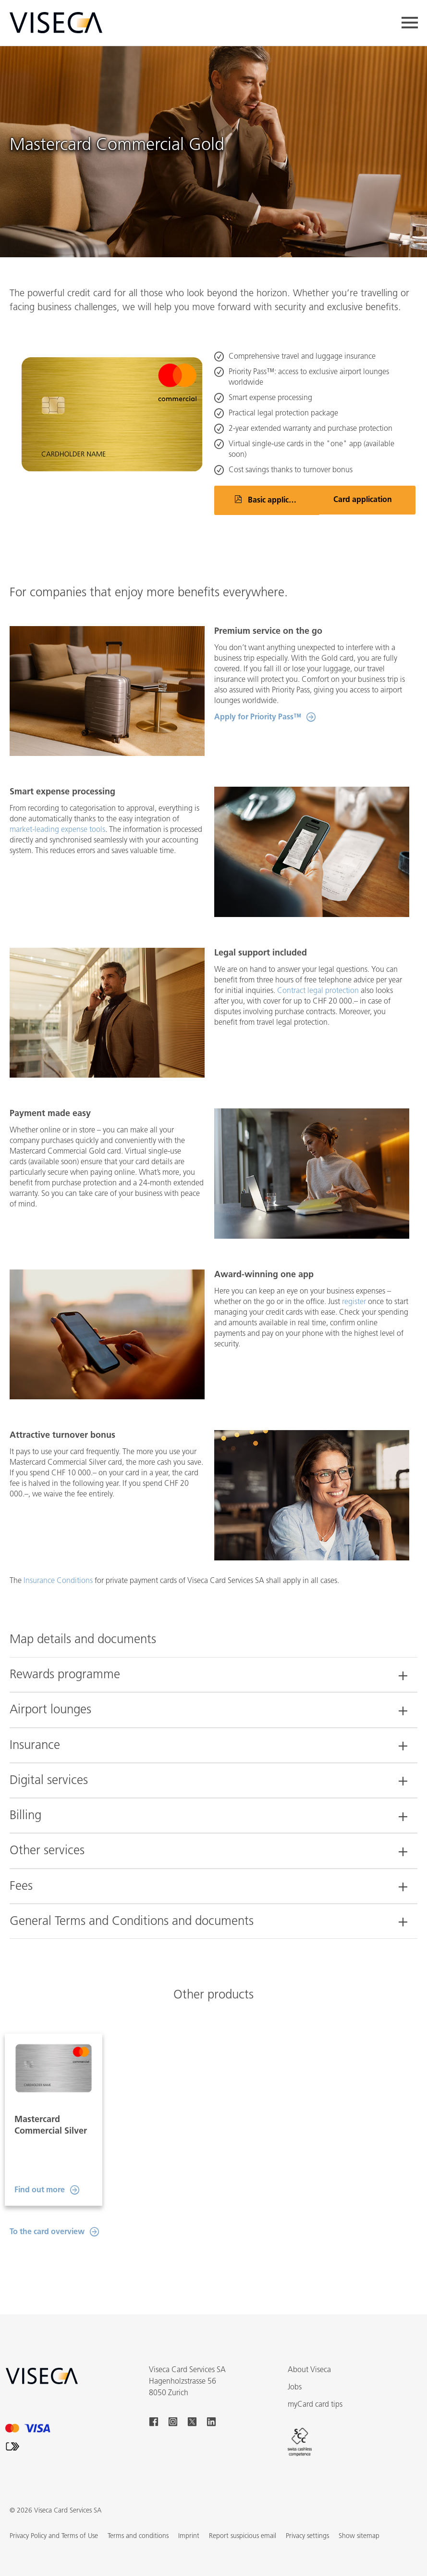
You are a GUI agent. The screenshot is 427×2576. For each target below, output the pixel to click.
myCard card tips (315, 2385)
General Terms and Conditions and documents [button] (132, 1921)
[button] (359, 2517)
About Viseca (309, 2351)
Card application (362, 500)
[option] (53, 2110)
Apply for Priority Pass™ (257, 717)
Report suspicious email (242, 2517)
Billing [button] (25, 1815)
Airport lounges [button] (50, 1710)
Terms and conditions (138, 2517)
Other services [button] (47, 1851)
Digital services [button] (49, 1780)
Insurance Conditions (58, 1581)
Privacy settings (307, 2517)
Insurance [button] (35, 1745)
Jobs (295, 2368)
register (354, 1302)
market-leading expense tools (57, 830)
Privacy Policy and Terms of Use (54, 2517)
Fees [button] (21, 1886)
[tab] (213, 1670)
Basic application (277, 500)
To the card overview (47, 2213)
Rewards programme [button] (65, 1675)
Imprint (188, 2517)
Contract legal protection (318, 991)
